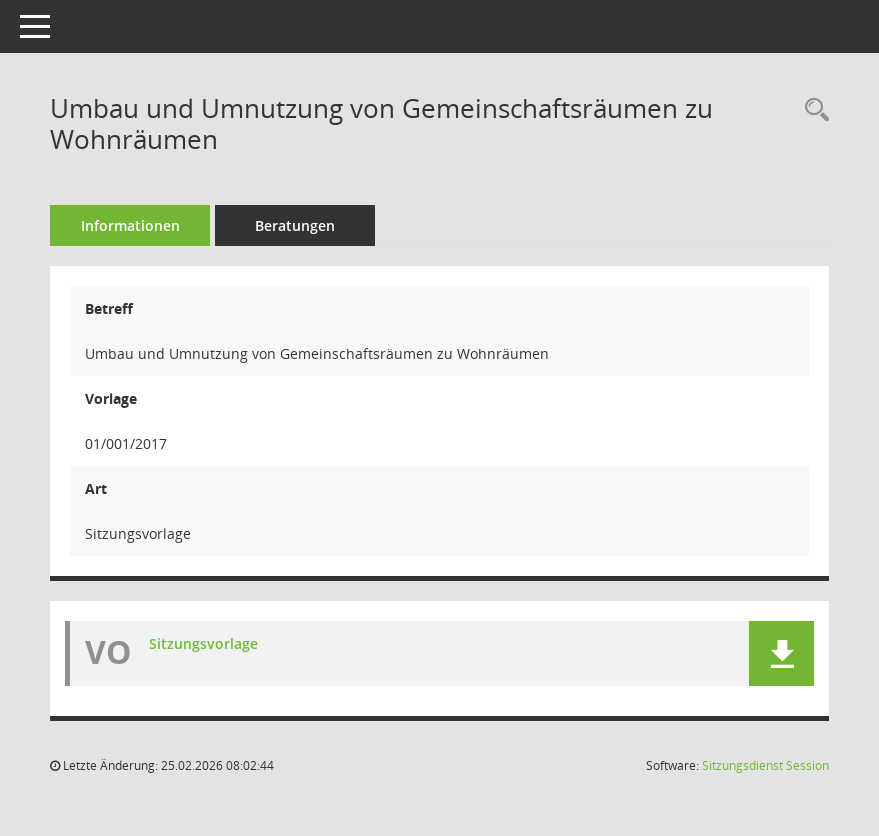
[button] (781, 653)
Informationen (130, 225)
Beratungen (295, 225)
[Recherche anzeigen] (812, 110)
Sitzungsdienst (765, 765)
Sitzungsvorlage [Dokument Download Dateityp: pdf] (203, 643)
